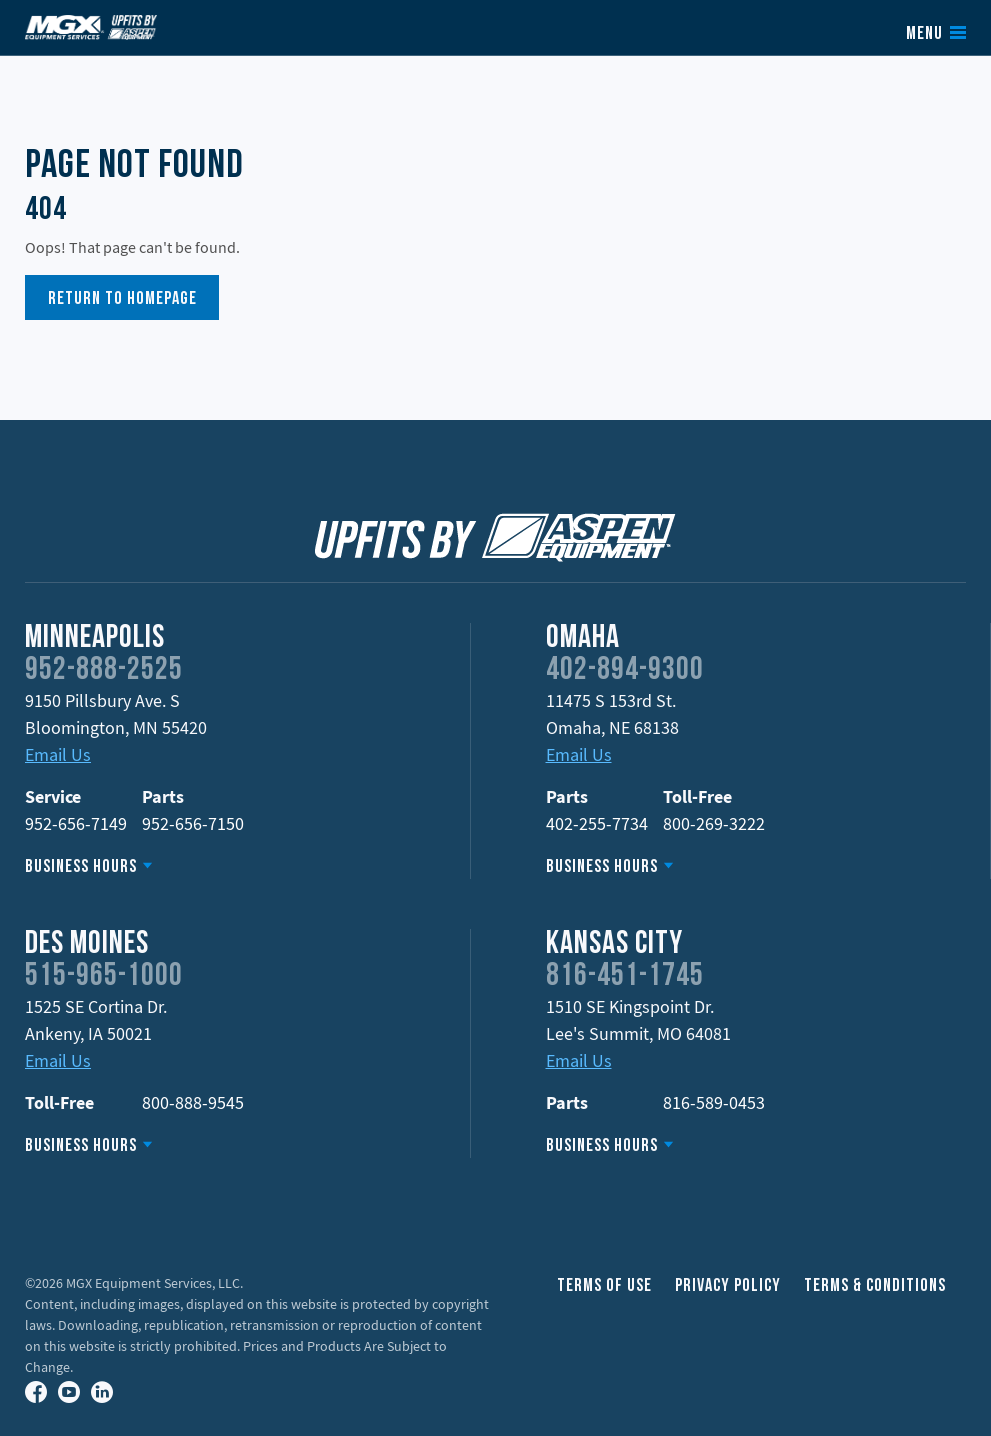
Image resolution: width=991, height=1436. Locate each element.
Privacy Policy (728, 1286)
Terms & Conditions (875, 1286)
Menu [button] (924, 35)
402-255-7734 (597, 823)
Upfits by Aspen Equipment (91, 27)
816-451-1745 (625, 977)
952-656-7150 (193, 823)
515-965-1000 (104, 977)
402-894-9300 (625, 671)
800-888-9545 (193, 1102)
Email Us (58, 754)
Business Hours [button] (81, 867)
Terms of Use (604, 1286)
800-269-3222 (714, 823)
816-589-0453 (714, 1102)
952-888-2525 (104, 671)
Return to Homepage (122, 299)
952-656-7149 (76, 823)
